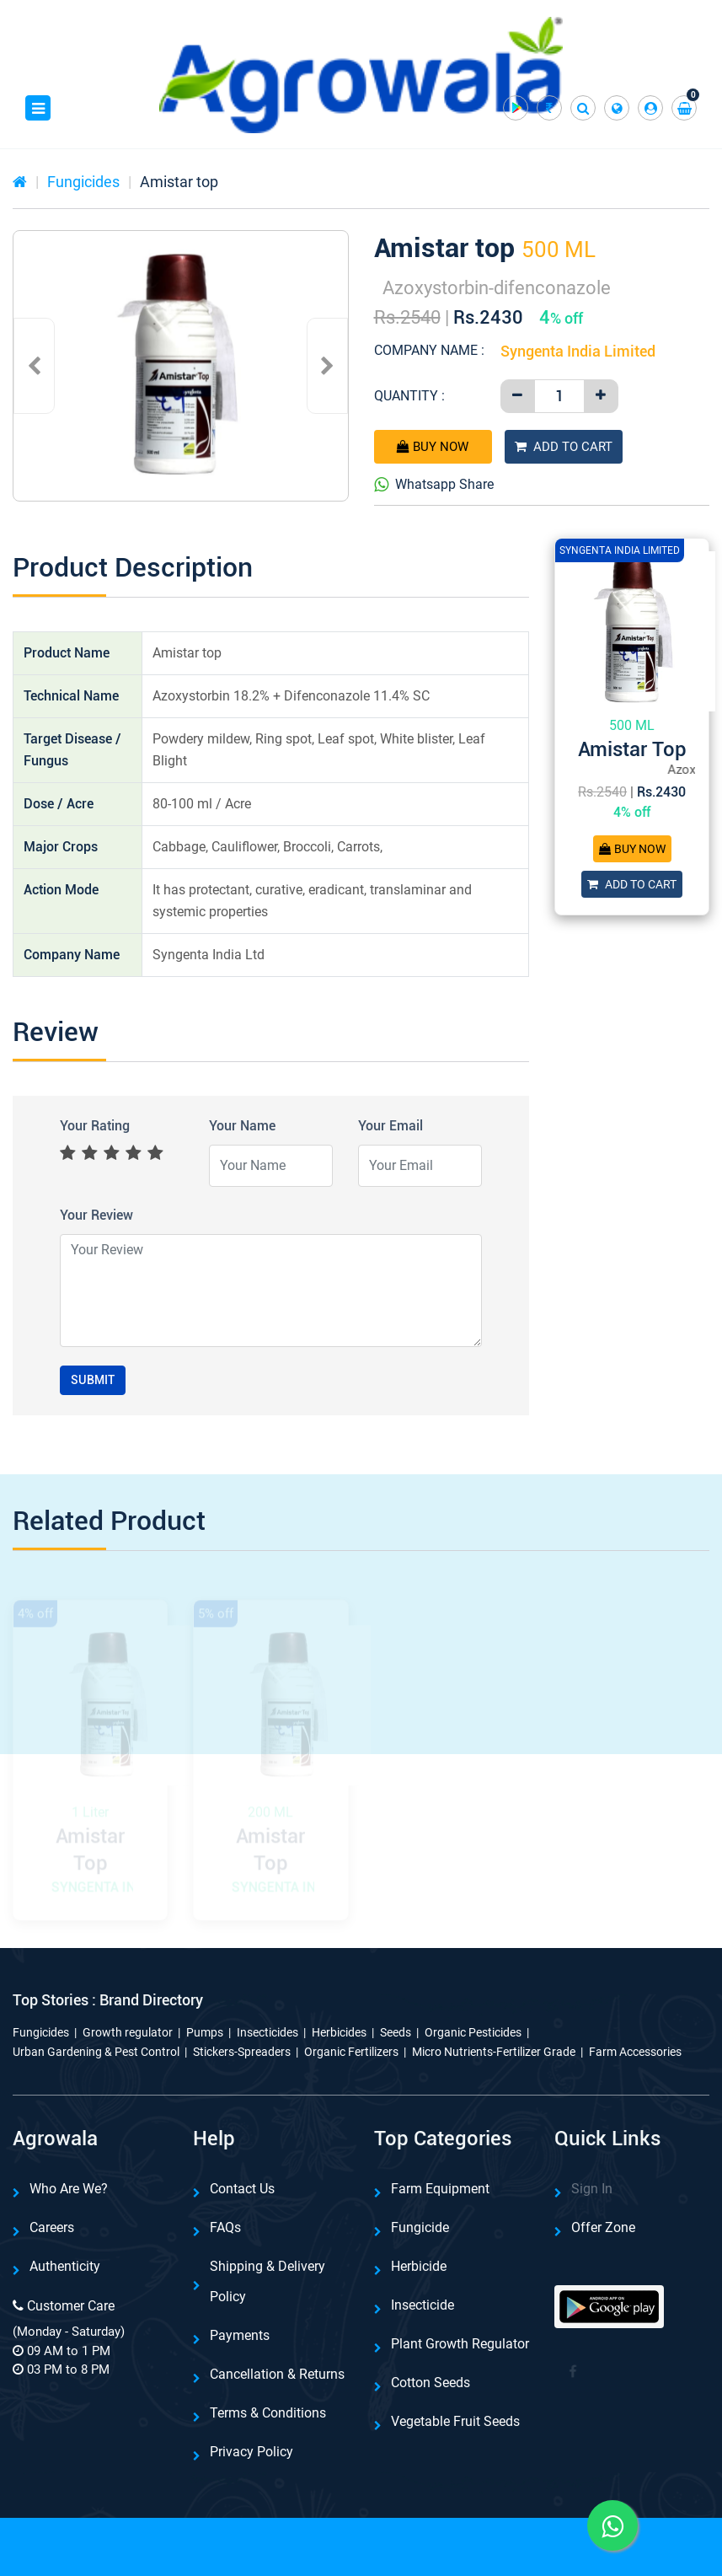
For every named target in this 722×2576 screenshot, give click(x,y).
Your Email (390, 1126)
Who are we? (68, 2189)
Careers (51, 2227)
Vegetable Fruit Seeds (455, 2421)
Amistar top (179, 182)
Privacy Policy (251, 2452)
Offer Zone (603, 2227)
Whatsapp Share (434, 484)
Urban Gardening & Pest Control (96, 2051)
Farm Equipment (440, 2189)
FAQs (225, 2227)
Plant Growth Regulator (460, 2344)
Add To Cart (563, 446)
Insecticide (422, 2305)
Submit (93, 1380)
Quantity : (409, 396)
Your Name (242, 1126)
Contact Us (242, 2189)
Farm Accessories (635, 2051)
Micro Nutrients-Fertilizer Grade (493, 2051)
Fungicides (83, 182)
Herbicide (419, 2266)
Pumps (204, 2032)
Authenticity (64, 2266)
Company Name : (429, 350)
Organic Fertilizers (351, 2051)
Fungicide (420, 2227)
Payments (240, 2335)
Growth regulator (128, 2032)
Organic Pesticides (473, 2032)
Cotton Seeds (430, 2383)
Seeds (395, 2032)
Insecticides (267, 2032)
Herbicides (339, 2032)
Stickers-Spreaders (242, 2051)
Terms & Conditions (268, 2413)
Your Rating (95, 1126)
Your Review (96, 1215)
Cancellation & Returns (277, 2374)
